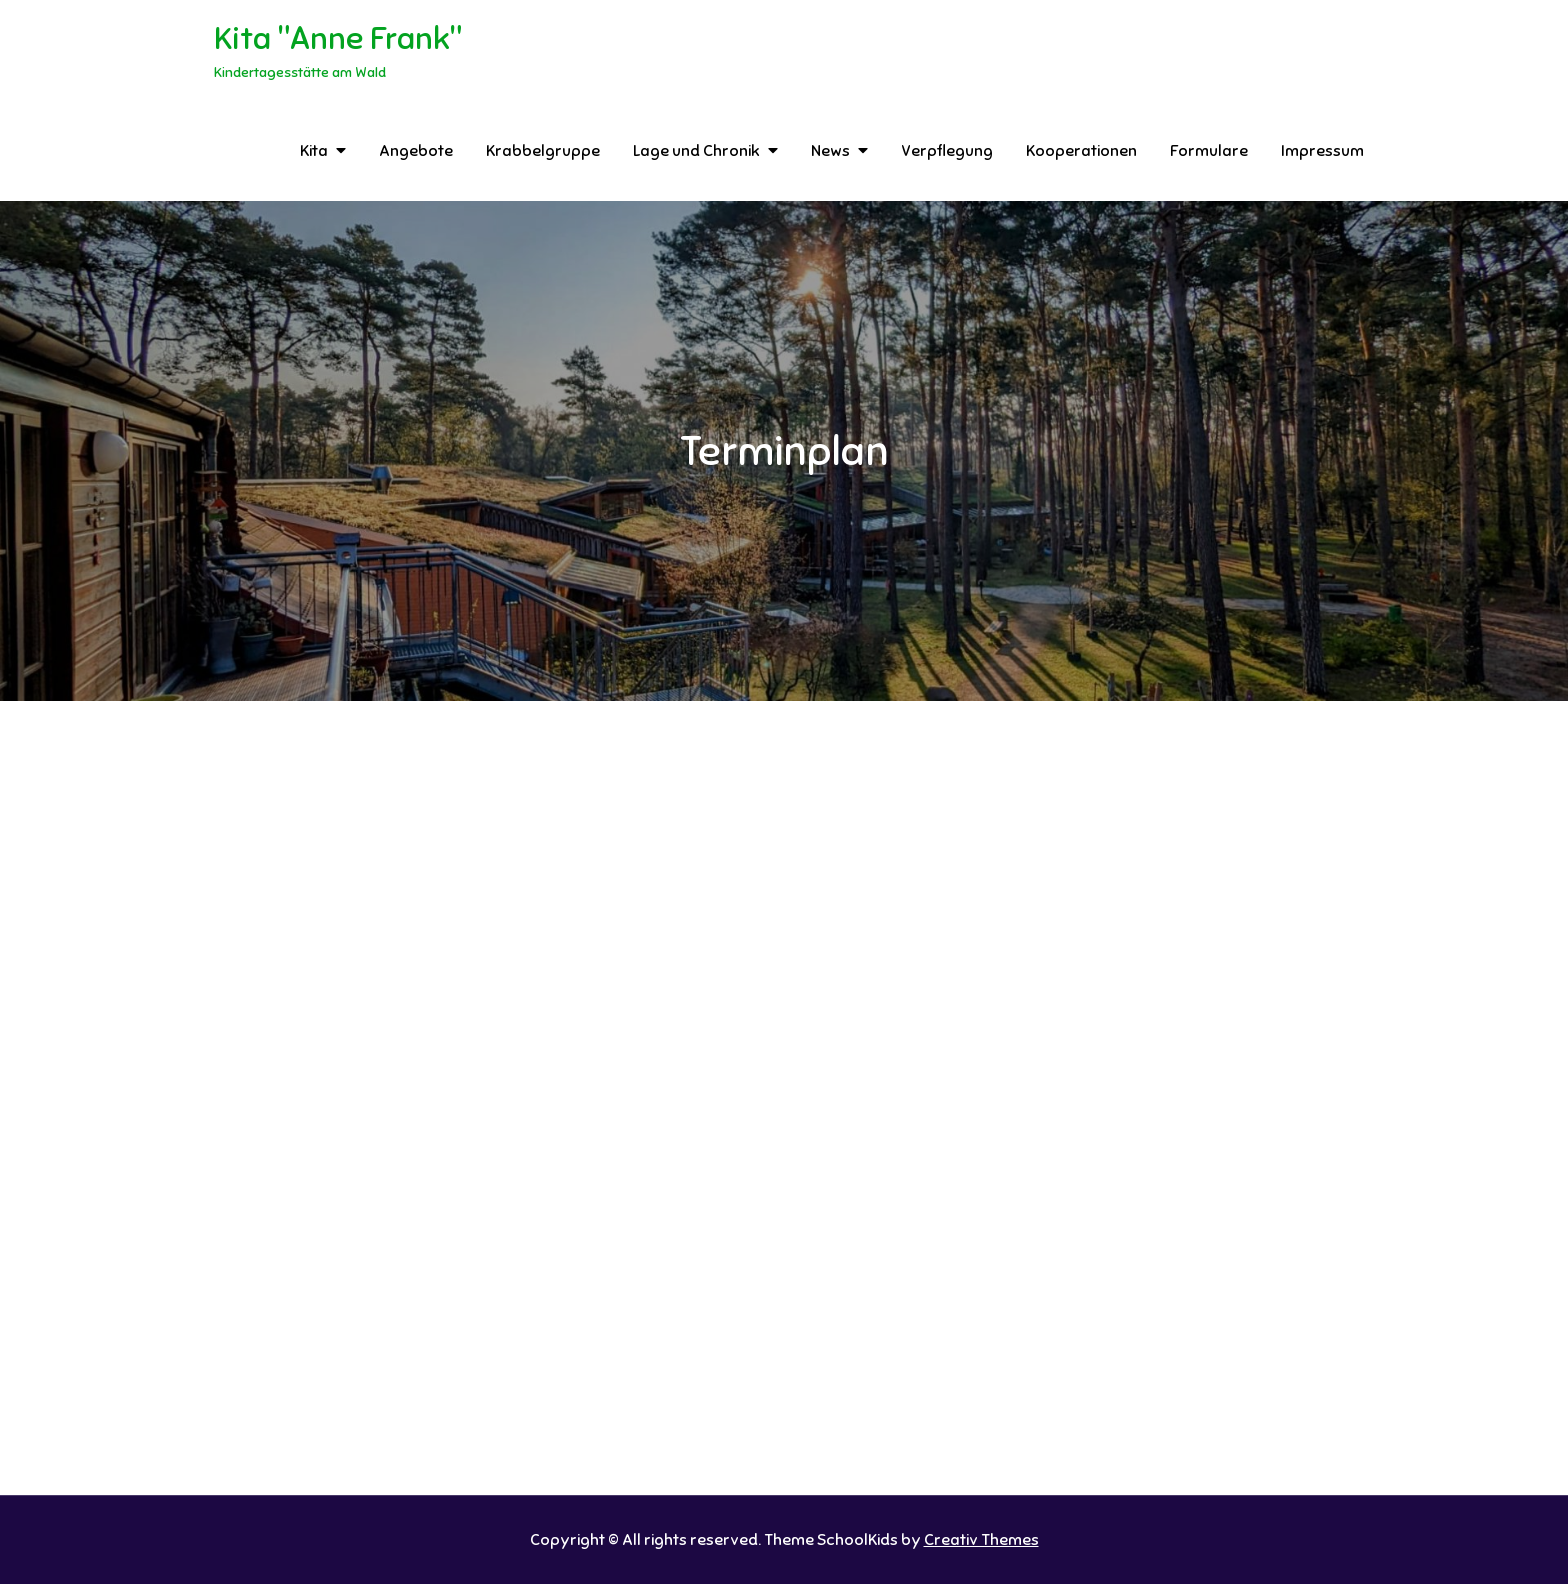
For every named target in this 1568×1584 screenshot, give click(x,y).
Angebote (416, 151)
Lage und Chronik (696, 151)
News (830, 151)
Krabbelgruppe (543, 151)
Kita (314, 151)
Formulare (1209, 151)
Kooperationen (1081, 151)
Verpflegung (947, 151)
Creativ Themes (981, 1540)
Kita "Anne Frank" (338, 38)
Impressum (1322, 151)
